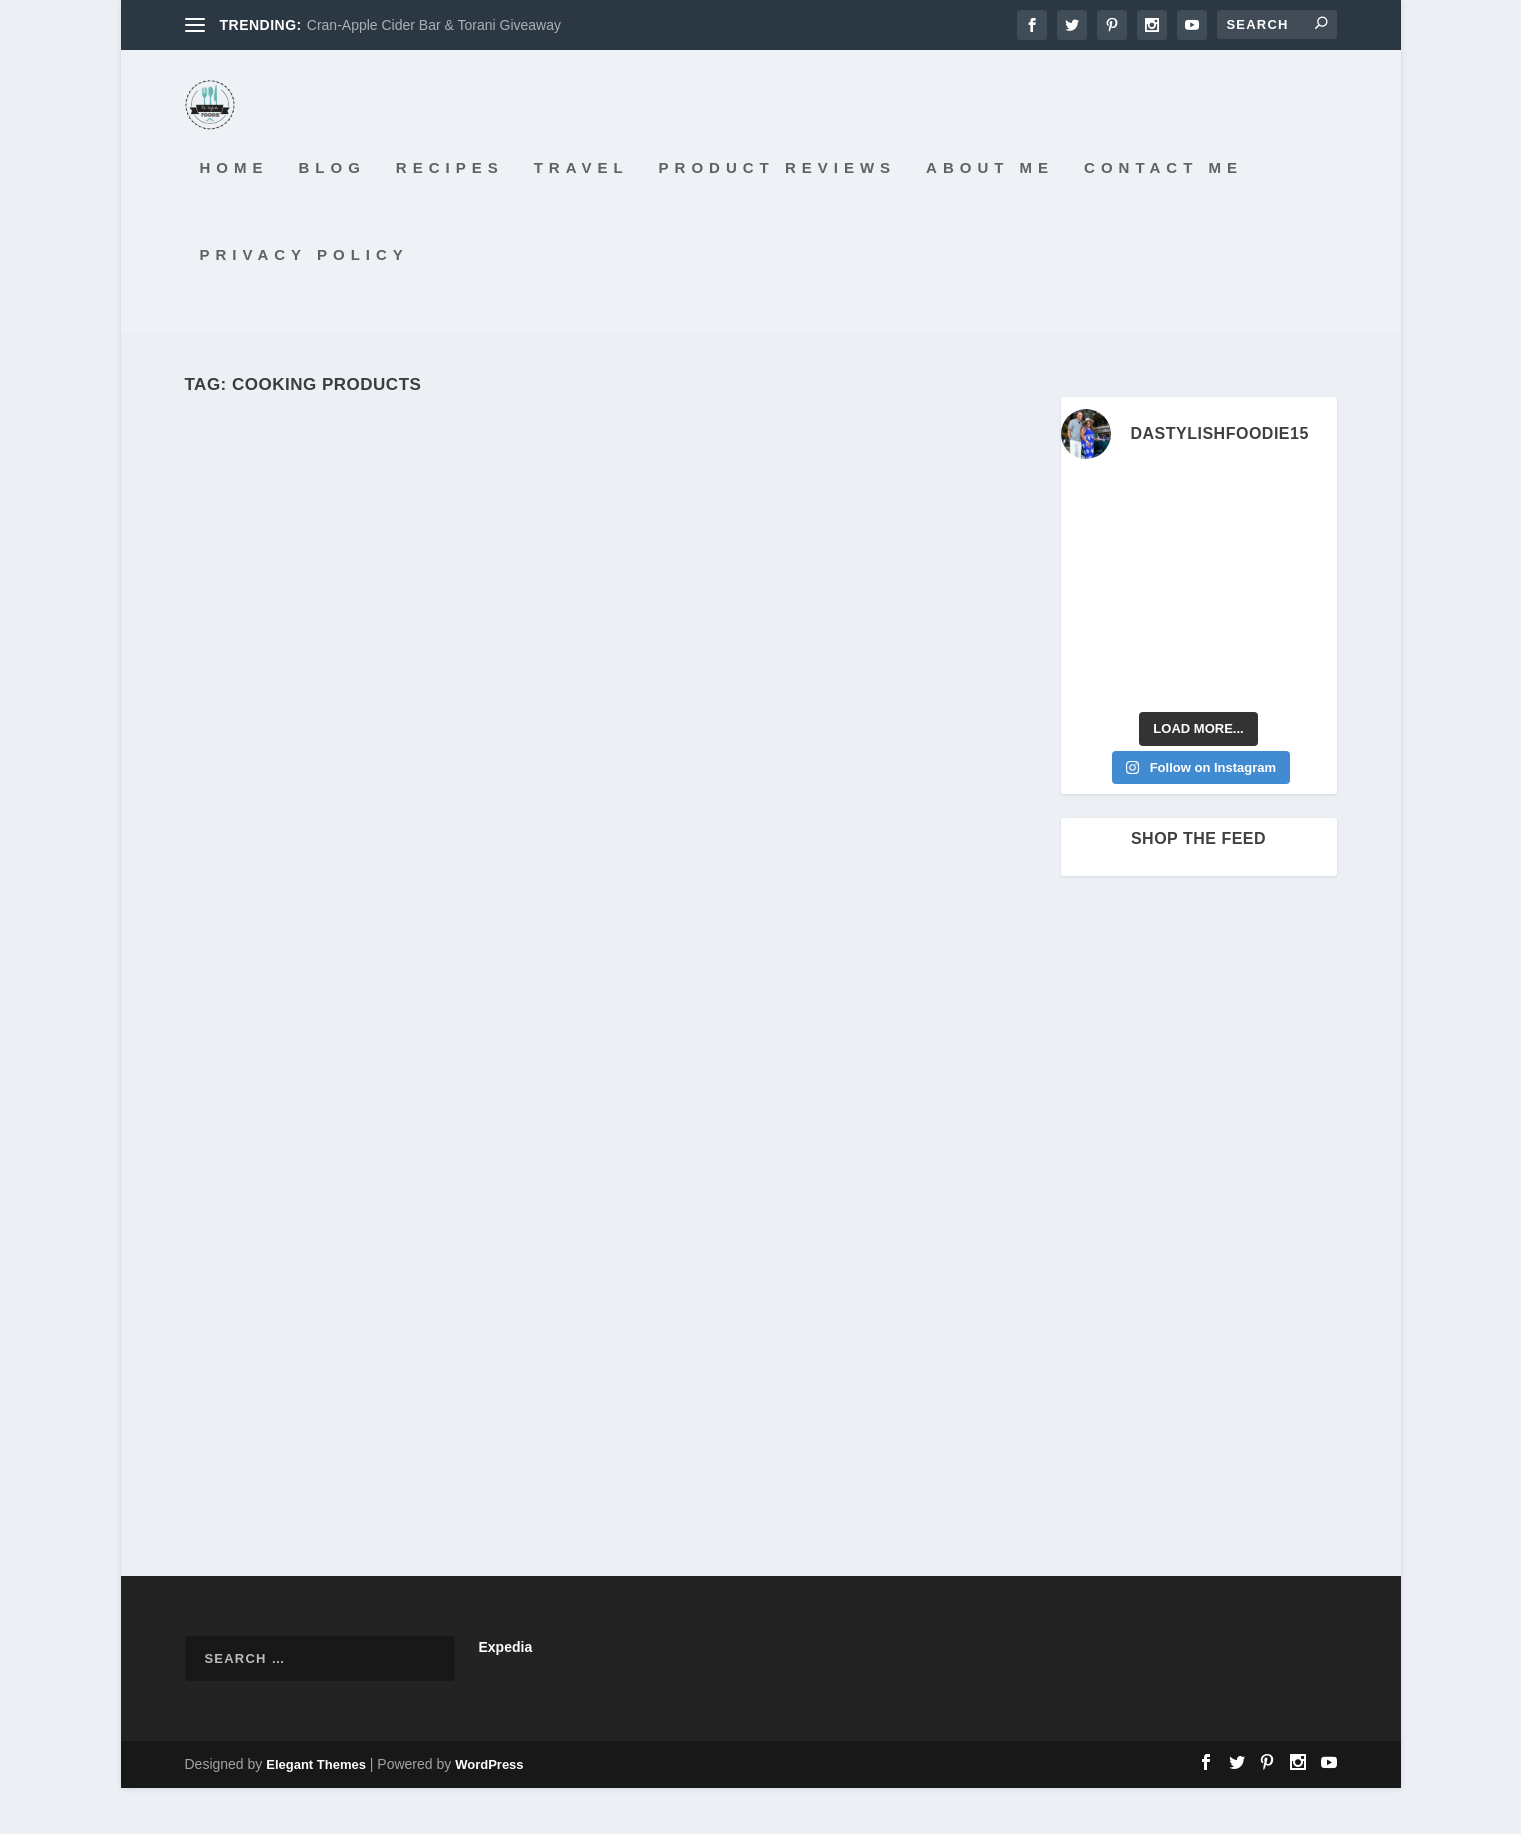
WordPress (489, 1810)
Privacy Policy (304, 300)
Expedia (506, 1693)
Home (234, 214)
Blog (332, 214)
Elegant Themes (316, 1810)
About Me (990, 214)
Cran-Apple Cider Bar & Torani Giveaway (434, 25)
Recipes (450, 214)
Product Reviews (778, 214)
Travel (581, 214)
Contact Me (1163, 214)
